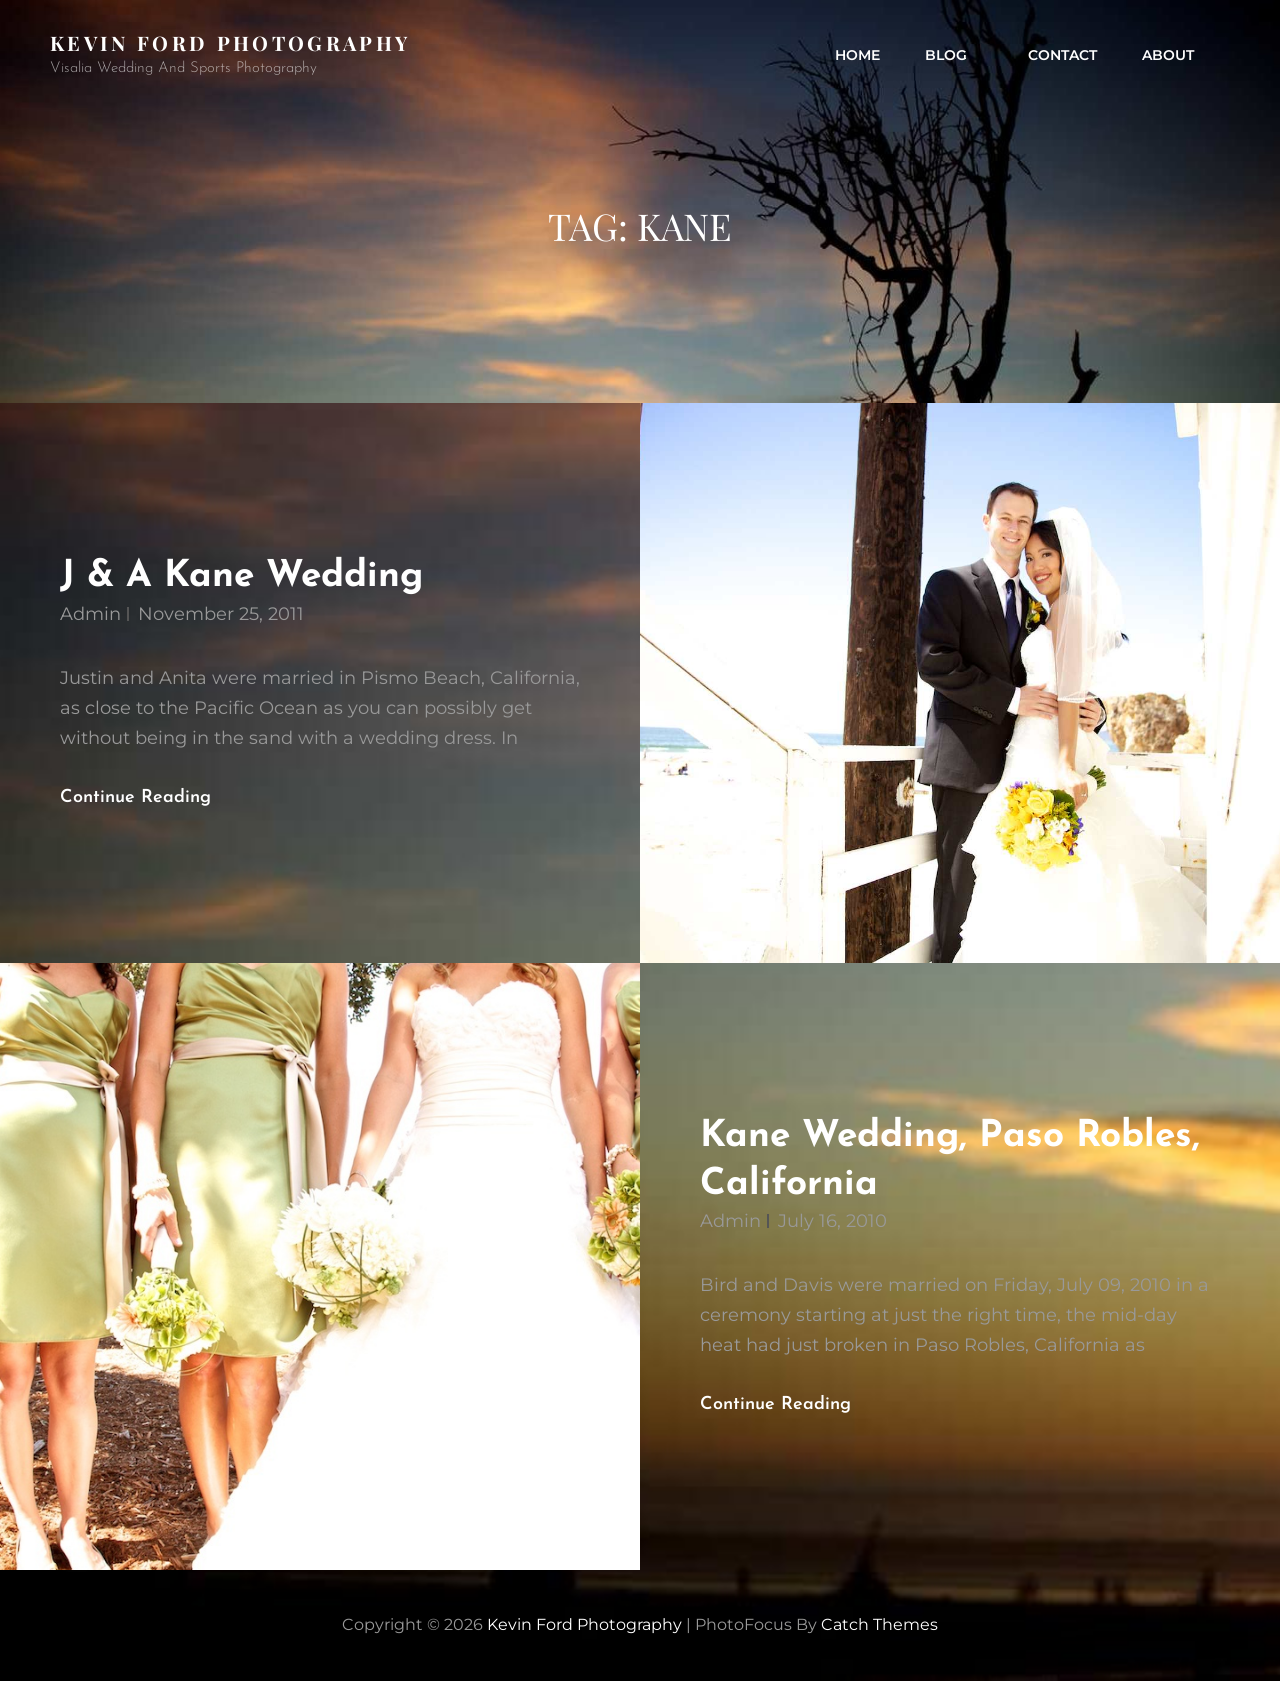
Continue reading (152, 798)
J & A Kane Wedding (241, 576)
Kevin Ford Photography (230, 42)
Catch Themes (879, 1624)
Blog (956, 55)
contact (1062, 55)
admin (90, 614)
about (1168, 55)
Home (857, 55)
